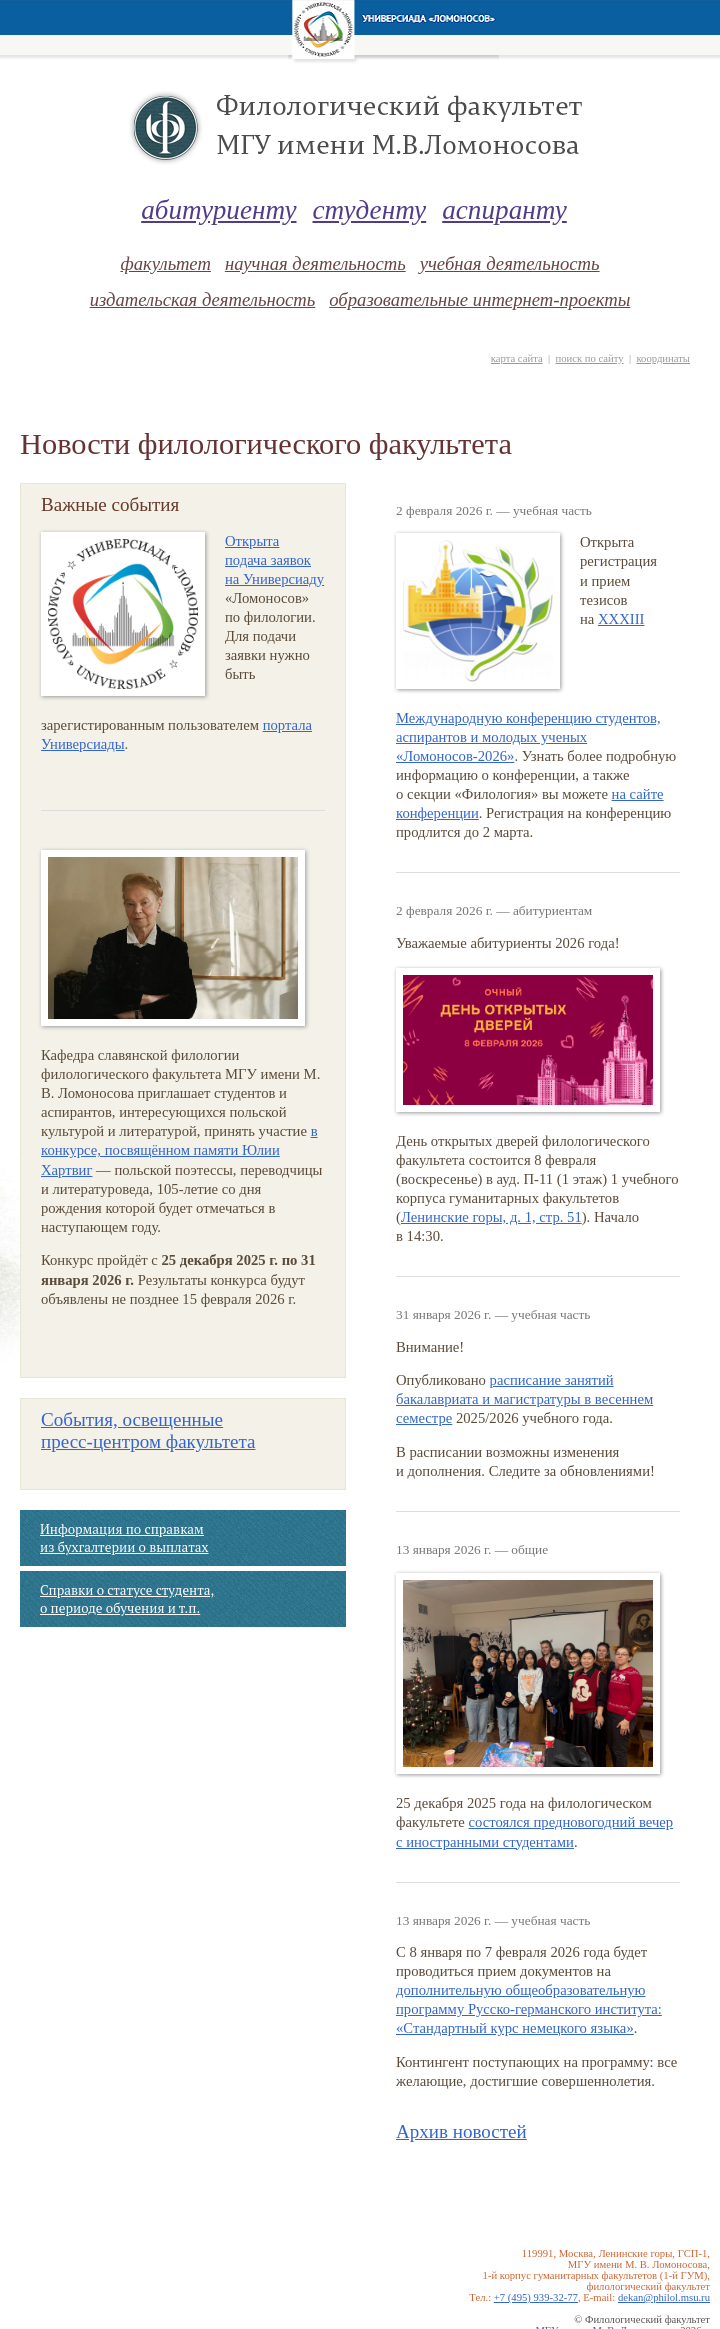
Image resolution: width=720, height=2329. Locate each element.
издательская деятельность (203, 299)
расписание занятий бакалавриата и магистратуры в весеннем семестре (524, 1399)
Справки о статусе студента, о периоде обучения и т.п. (127, 1599)
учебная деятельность (510, 263)
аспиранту (504, 210)
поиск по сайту (589, 358)
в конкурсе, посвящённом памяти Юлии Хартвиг (179, 1150)
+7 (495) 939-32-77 (536, 2297)
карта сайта (517, 358)
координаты (663, 358)
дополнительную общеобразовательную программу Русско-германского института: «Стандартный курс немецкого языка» (529, 2009)
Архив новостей (461, 2131)
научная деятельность (315, 263)
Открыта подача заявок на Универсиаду (274, 560)
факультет (165, 263)
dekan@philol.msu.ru (664, 2297)
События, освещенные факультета (148, 1430)
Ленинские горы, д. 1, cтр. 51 (491, 1217)
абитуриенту (218, 210)
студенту (370, 210)
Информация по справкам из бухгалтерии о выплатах (124, 1538)
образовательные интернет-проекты (479, 299)
